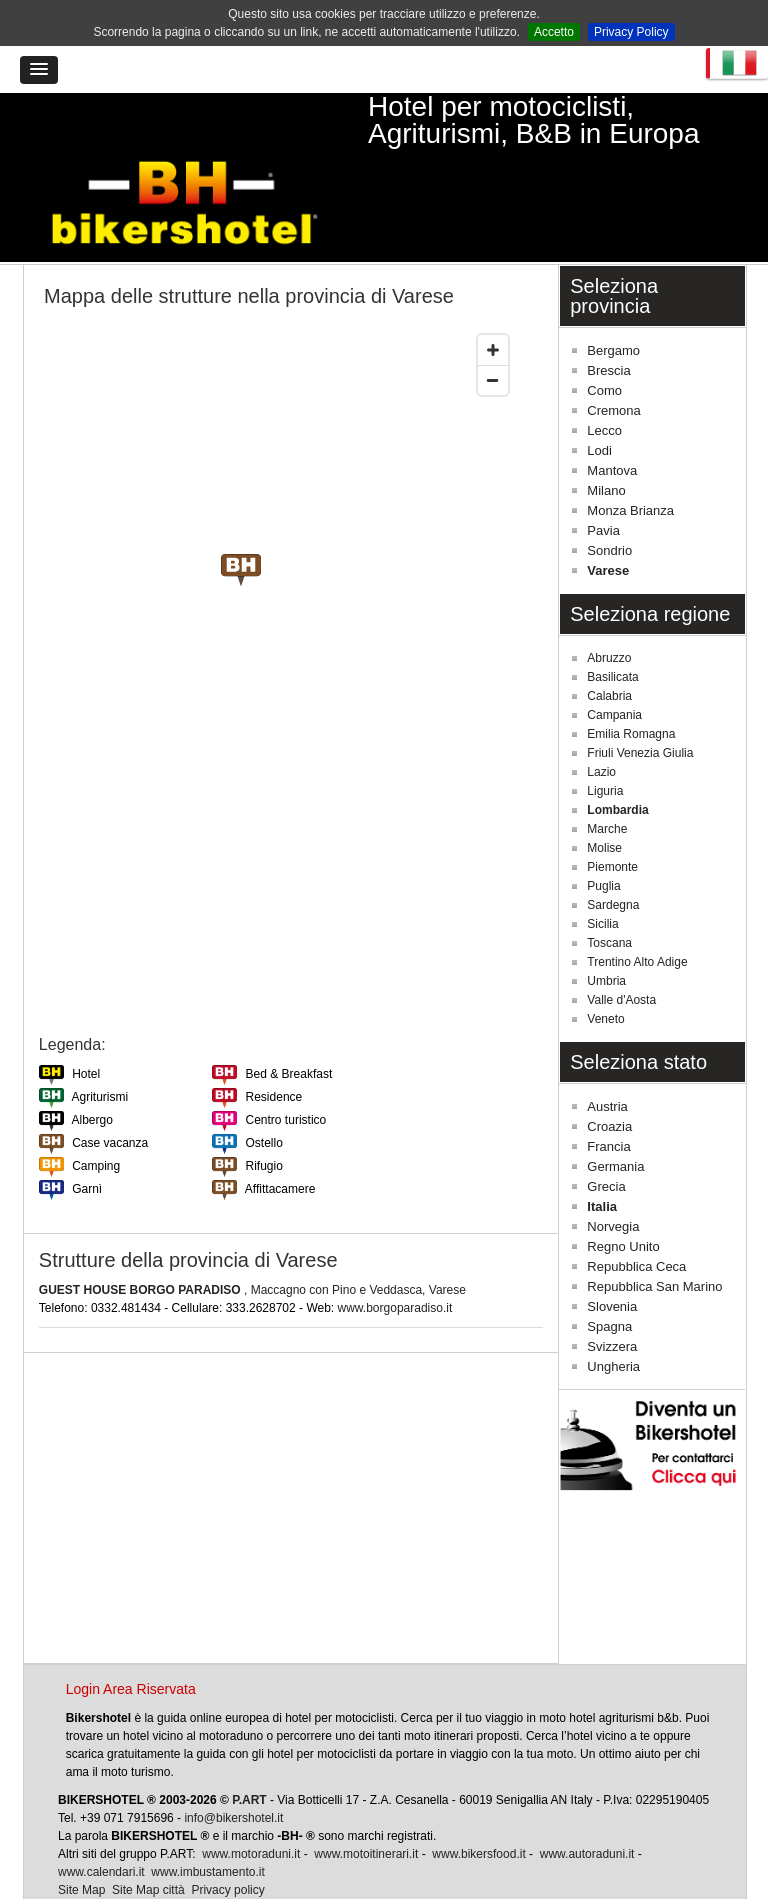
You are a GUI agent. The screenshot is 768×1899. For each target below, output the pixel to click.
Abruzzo (609, 609)
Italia (602, 1157)
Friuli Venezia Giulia (640, 704)
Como (604, 341)
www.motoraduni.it (251, 1805)
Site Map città (148, 1841)
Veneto (605, 970)
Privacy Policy (631, 32)
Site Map (81, 1841)
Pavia (603, 481)
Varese (608, 521)
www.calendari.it (101, 1823)
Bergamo (613, 301)
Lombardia (617, 761)
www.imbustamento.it (207, 1823)
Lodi (599, 401)
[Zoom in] (493, 301)
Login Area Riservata (131, 1640)
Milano (606, 441)
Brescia (608, 321)
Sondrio (609, 501)
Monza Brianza (630, 461)
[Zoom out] (493, 331)
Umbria (606, 932)
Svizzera (612, 1297)
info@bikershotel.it (233, 1769)
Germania (615, 1117)
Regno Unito (623, 1197)
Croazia (609, 1077)
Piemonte (612, 818)
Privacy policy (227, 1841)
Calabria (609, 647)
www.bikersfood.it (478, 1805)
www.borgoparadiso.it (395, 1258)
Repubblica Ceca (636, 1217)
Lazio (601, 723)
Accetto (554, 32)
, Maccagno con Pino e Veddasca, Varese (252, 1240)
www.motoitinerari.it (366, 1805)
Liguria (605, 742)
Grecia (606, 1137)
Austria (607, 1057)
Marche (607, 780)
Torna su (705, 1877)
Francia (608, 1097)
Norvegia (613, 1177)
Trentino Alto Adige (637, 913)
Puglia (603, 837)
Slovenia (612, 1257)
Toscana (609, 894)
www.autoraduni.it (587, 1805)
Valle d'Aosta (621, 951)
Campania (614, 666)
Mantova (612, 421)
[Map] (278, 626)
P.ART (249, 1751)
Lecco (604, 381)
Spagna (609, 1277)
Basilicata (612, 628)
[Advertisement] (291, 1459)
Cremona (613, 361)
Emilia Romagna (631, 685)
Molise (604, 799)
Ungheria (613, 1317)
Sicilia (602, 875)
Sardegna (613, 856)
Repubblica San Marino (654, 1237)
